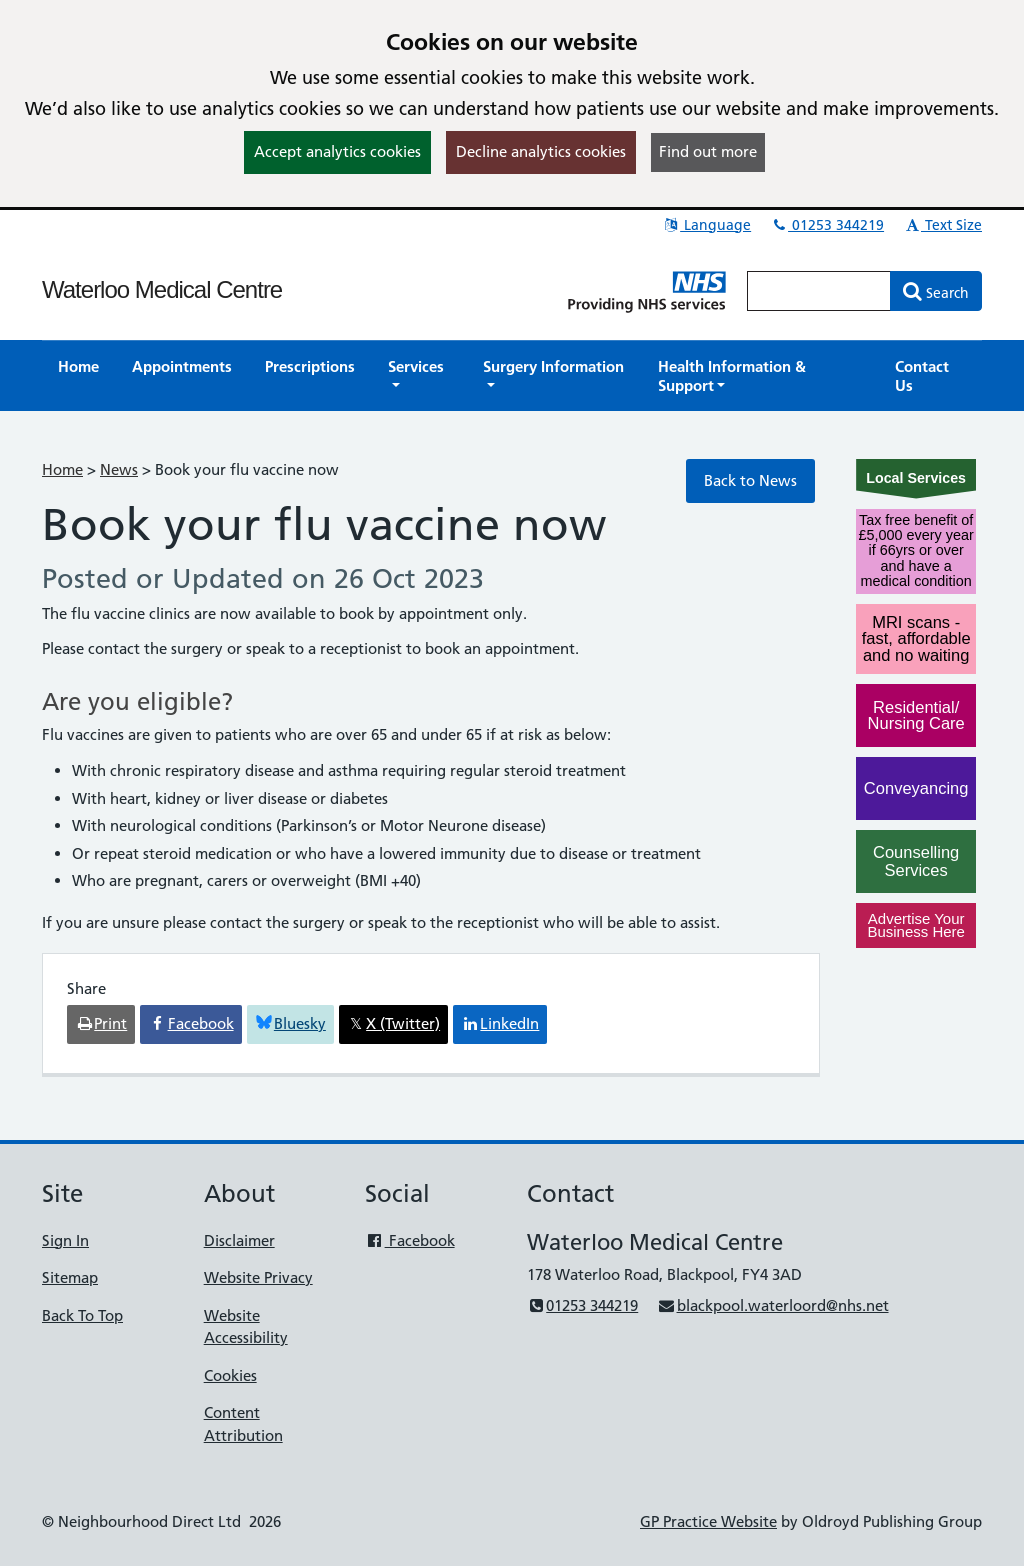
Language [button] (706, 225)
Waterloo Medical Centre (162, 289)
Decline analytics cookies (541, 151)
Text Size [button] (942, 225)
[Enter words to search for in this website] (819, 291)
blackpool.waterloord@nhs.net (772, 1305)
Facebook (409, 1240)
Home (62, 469)
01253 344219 (827, 225)
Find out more (708, 151)
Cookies (230, 1375)
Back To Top (82, 1315)
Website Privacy (258, 1277)
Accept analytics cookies (337, 151)
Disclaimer (239, 1240)
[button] (419, 376)
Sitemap (70, 1277)
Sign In (65, 1240)
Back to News (750, 480)
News (119, 469)
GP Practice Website (708, 1521)
